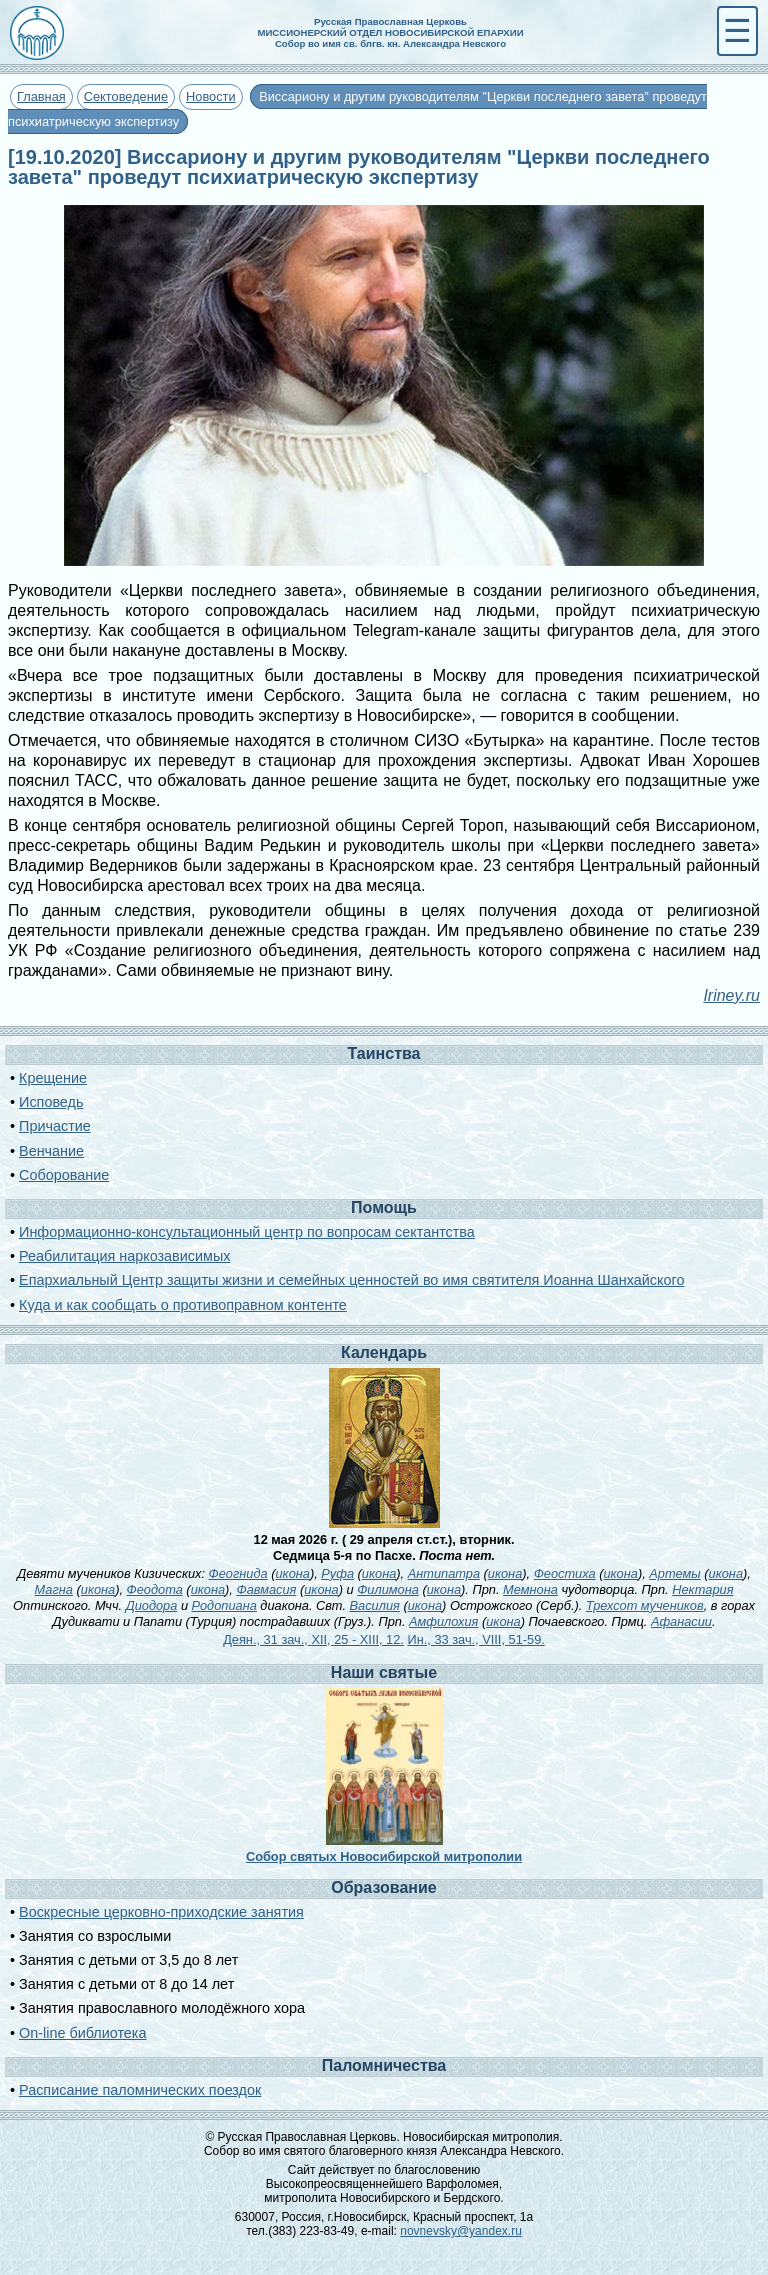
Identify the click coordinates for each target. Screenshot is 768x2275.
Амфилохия (443, 1621)
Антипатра (444, 1573)
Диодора (152, 1605)
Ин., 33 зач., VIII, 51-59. (475, 1639)
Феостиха (565, 1573)
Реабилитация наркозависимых (124, 1256)
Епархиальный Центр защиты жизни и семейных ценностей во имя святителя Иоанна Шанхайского (351, 1280)
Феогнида (238, 1573)
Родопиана (224, 1605)
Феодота (155, 1589)
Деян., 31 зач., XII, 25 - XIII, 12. (313, 1639)
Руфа (337, 1573)
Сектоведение (126, 96)
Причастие (55, 1126)
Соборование (64, 1175)
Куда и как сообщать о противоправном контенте (183, 1305)
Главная (41, 96)
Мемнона (530, 1589)
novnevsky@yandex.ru (461, 2231)
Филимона (388, 1589)
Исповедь (51, 1102)
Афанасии (681, 1621)
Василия (375, 1605)
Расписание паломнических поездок (140, 2090)
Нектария (702, 1589)
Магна (54, 1589)
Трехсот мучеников (645, 1605)
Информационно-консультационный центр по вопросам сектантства (247, 1232)
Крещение (53, 1078)
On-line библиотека (82, 2033)
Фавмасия (266, 1589)
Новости (211, 96)
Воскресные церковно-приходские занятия (161, 1912)
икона (292, 1573)
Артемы (674, 1573)
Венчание (51, 1151)
